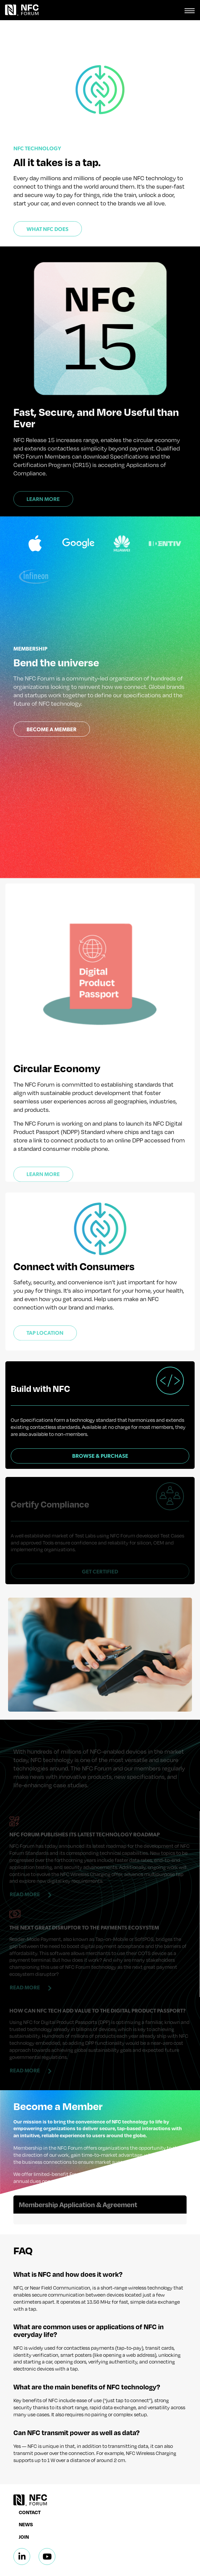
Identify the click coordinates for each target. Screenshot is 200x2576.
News (26, 2492)
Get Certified (100, 1537)
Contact (30, 2479)
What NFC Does (47, 228)
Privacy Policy (75, 2564)
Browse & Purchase (100, 1439)
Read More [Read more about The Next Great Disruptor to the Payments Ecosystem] (25, 1953)
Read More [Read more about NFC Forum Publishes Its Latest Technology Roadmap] (25, 1860)
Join (24, 2504)
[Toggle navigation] (189, 10)
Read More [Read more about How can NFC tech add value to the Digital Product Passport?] (25, 2036)
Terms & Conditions (119, 2564)
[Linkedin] (21, 2523)
